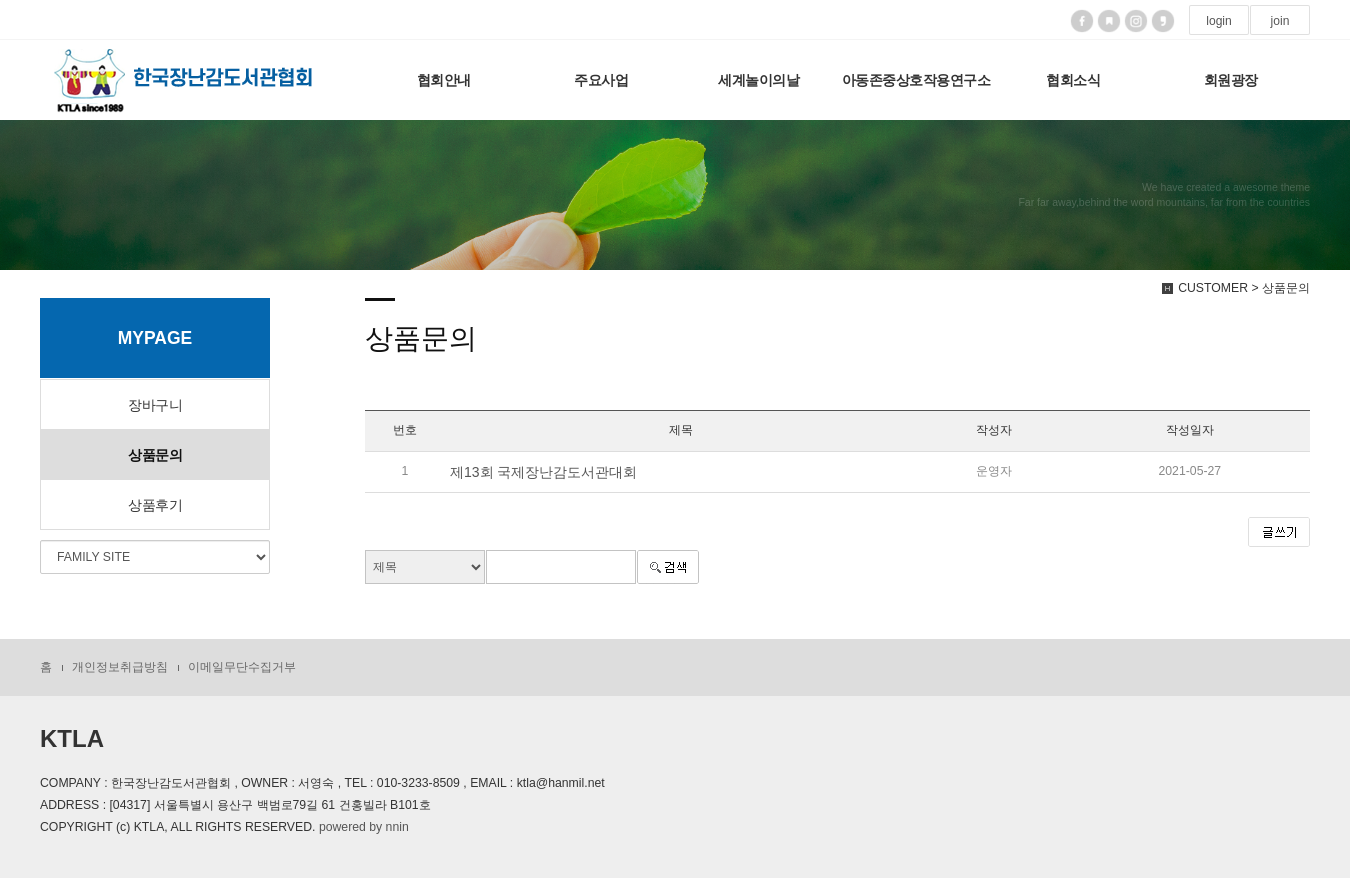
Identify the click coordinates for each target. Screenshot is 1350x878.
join (1279, 21)
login (1219, 21)
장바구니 (155, 405)
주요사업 (601, 80)
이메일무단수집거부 (242, 667)
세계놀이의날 (758, 80)
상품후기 (155, 505)
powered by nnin (364, 827)
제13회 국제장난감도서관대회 (543, 472)
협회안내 (444, 80)
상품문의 (155, 455)
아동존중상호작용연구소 (916, 80)
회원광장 (1231, 80)
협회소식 (1073, 80)
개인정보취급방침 (120, 667)
